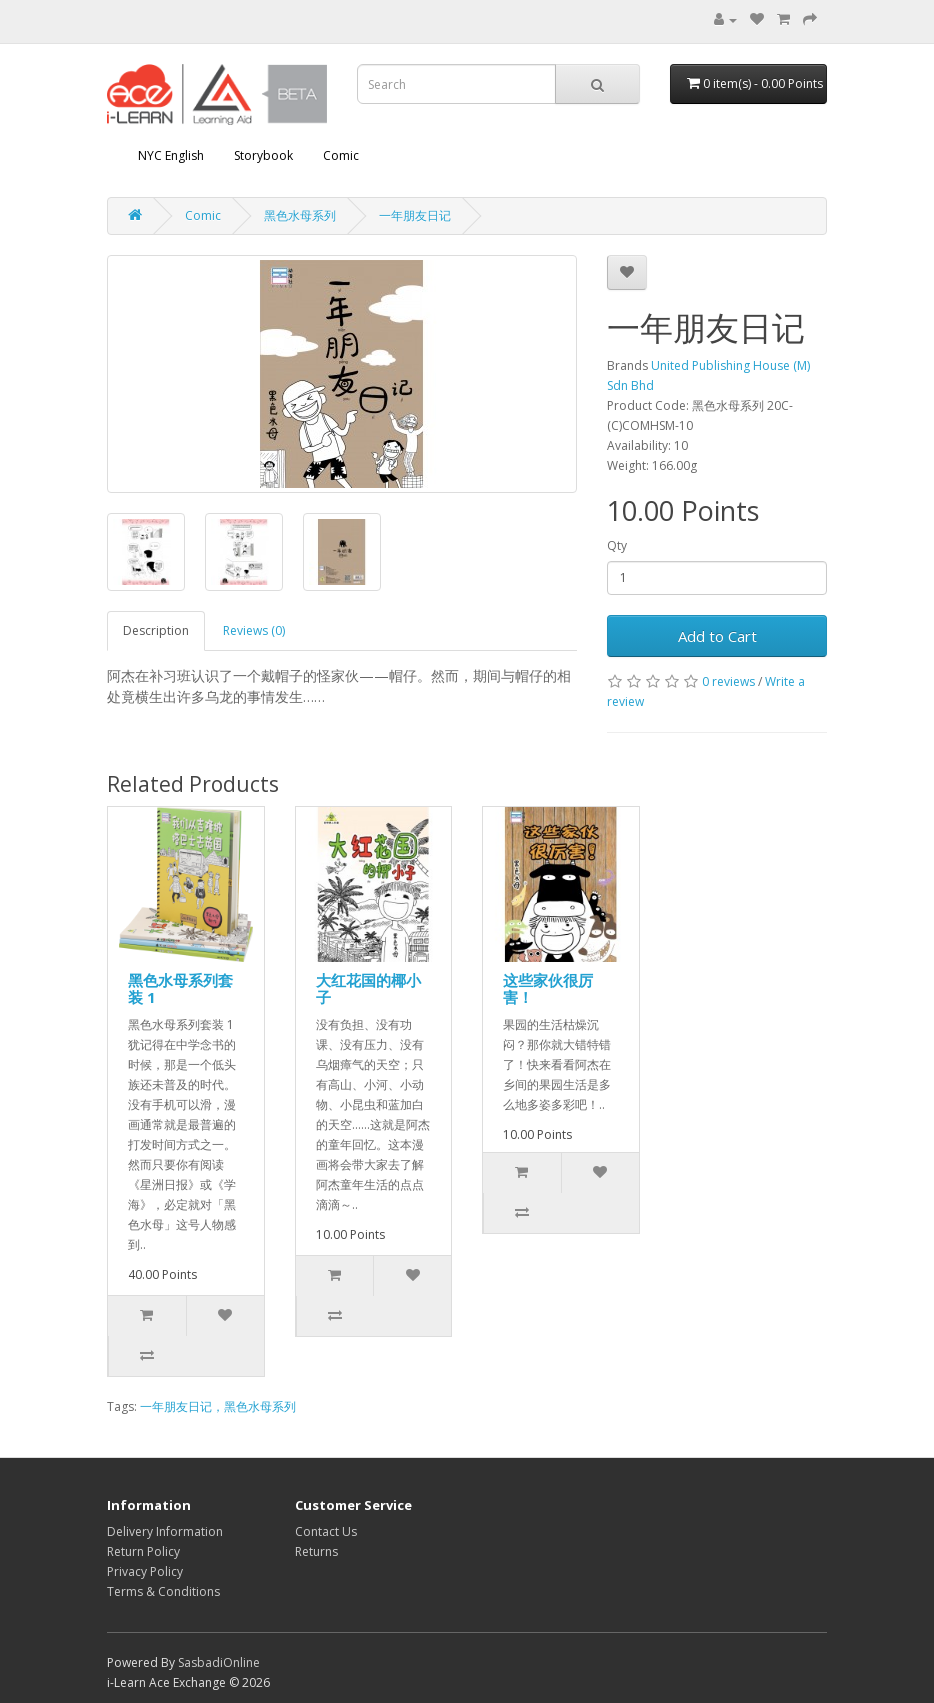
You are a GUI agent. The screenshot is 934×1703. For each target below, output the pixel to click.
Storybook (263, 155)
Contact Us (326, 1531)
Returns (316, 1551)
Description (156, 630)
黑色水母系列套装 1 (180, 988)
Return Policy (143, 1551)
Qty (617, 545)
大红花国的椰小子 (368, 988)
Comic (341, 155)
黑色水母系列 (300, 215)
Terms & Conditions (163, 1591)
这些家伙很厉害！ (548, 988)
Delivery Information (165, 1531)
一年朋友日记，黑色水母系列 (218, 1406)
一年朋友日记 (415, 215)
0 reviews (728, 681)
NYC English (171, 155)
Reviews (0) (254, 630)
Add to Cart (717, 636)
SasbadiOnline (219, 1662)
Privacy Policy (145, 1571)
